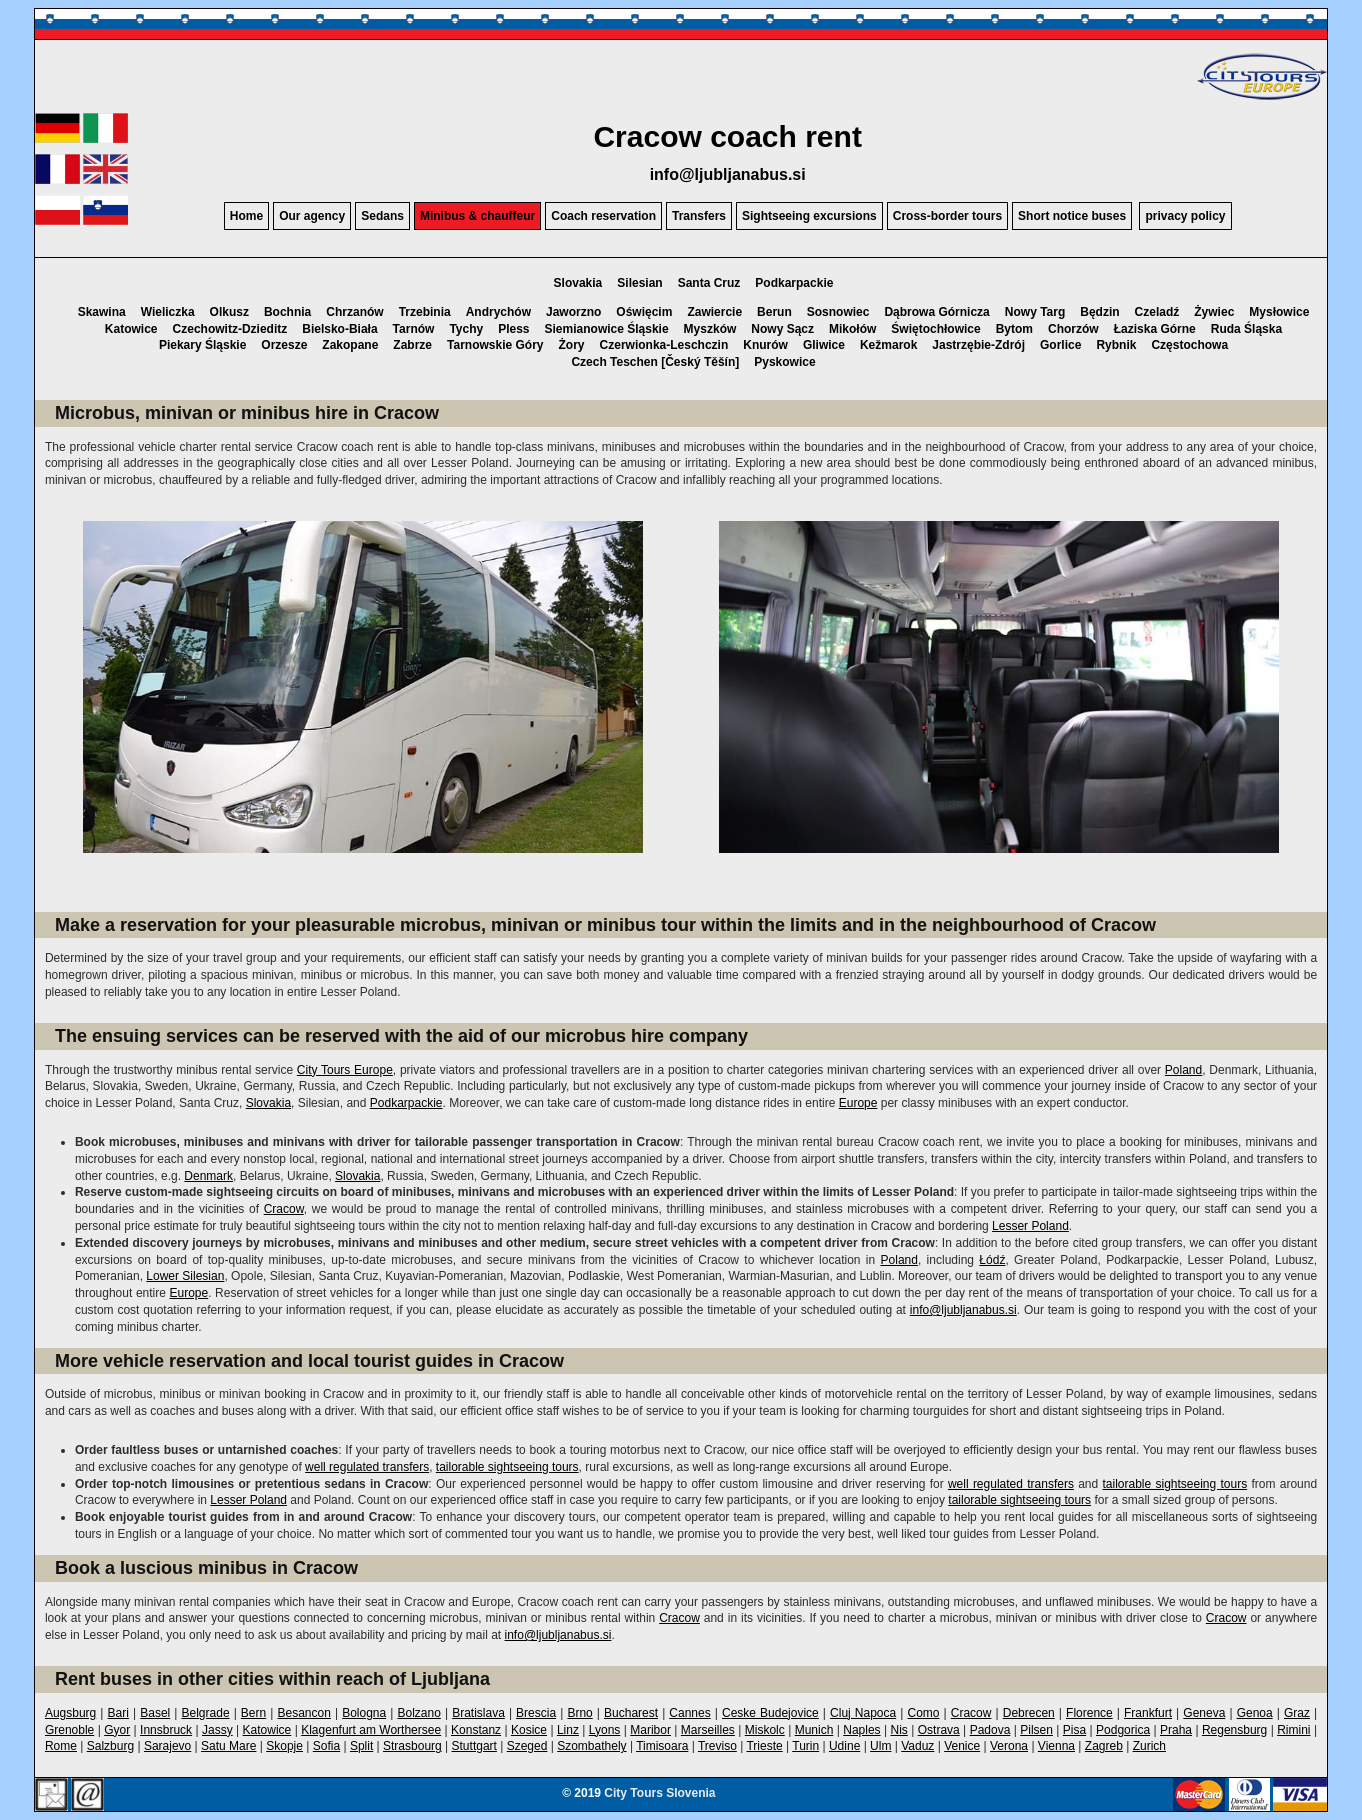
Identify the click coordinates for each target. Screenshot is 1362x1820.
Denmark (208, 1176)
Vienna (1056, 1746)
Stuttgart (474, 1746)
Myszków (710, 329)
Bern (253, 1713)
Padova (990, 1730)
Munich (814, 1730)
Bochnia (287, 312)
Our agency (312, 216)
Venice (962, 1746)
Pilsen (1036, 1730)
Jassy (217, 1730)
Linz (568, 1730)
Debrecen (1029, 1713)
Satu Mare (228, 1746)
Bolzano (418, 1713)
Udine (844, 1746)
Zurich (1149, 1746)
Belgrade (206, 1713)
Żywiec (1214, 312)
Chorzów (1073, 329)
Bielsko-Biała (339, 329)
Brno (579, 1713)
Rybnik (1116, 345)
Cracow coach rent (727, 136)
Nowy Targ (1035, 312)
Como (923, 1713)
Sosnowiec (838, 312)
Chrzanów (354, 312)
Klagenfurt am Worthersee (371, 1730)
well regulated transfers (367, 1467)
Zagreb (1104, 1746)
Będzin (1099, 312)
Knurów (765, 345)
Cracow (284, 1209)
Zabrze (412, 345)
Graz (1297, 1713)
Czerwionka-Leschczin (664, 345)
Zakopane (350, 345)
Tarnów (414, 329)
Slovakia (578, 283)
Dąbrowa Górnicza (936, 312)
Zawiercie (714, 312)
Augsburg (70, 1713)
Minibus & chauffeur (477, 216)
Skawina (102, 312)
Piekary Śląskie (202, 345)
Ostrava (939, 1730)
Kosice (529, 1730)
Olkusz (229, 312)
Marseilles (708, 1730)
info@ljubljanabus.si (728, 174)
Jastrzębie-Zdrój (978, 345)
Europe (858, 1103)
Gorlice (1060, 345)
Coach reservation (603, 216)
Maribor (650, 1730)
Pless (513, 329)
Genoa (1255, 1713)
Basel (155, 1713)
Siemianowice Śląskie (607, 329)
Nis (898, 1730)
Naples (861, 1730)
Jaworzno (573, 312)
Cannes (689, 1713)
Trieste (764, 1746)
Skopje (284, 1746)
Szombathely (591, 1746)
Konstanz (476, 1730)
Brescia (536, 1713)
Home (246, 216)
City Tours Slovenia (659, 1793)
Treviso (717, 1746)
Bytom (1014, 329)
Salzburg (110, 1746)
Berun (774, 312)
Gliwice (824, 345)
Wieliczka (168, 312)
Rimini (1293, 1730)
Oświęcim (644, 312)
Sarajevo (167, 1746)
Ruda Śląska (1246, 329)
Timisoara (662, 1746)
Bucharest (631, 1713)
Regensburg (1234, 1730)
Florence (1089, 1713)
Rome (61, 1746)
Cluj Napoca (863, 1713)
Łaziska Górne (1155, 329)
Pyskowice (784, 362)
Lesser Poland (1030, 1226)
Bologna (364, 1713)
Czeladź (1157, 312)
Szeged (527, 1746)
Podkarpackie (794, 283)
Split (361, 1746)
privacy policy (1185, 216)
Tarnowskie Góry (495, 345)
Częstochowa (1189, 345)
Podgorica (1123, 1730)
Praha (1176, 1730)
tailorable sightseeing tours (507, 1467)
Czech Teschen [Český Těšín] (655, 362)
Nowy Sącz (782, 329)
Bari (118, 1713)
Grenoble (69, 1730)
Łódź (992, 1260)
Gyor (117, 1730)
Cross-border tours (947, 216)
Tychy (466, 329)
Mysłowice (1279, 312)
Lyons (605, 1730)
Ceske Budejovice (770, 1713)
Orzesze (284, 345)
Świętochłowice (935, 329)
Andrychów (498, 312)
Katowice (131, 329)
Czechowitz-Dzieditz (230, 329)
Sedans (382, 216)
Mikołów (852, 329)
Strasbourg (412, 1746)
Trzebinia (425, 312)
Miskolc (765, 1730)
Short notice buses (1072, 216)
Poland (1183, 1070)
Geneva (1204, 1713)
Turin (805, 1746)
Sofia (326, 1746)
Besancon (303, 1713)
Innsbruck (166, 1730)
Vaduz (917, 1746)
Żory (572, 345)
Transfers (699, 216)
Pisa (1074, 1730)
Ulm (880, 1746)
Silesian (639, 283)
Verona (1009, 1746)
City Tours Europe (345, 1070)
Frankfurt (1148, 1713)
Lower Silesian (185, 1276)
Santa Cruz (709, 283)
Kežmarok (888, 345)
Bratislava (478, 1713)
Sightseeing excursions (809, 216)
